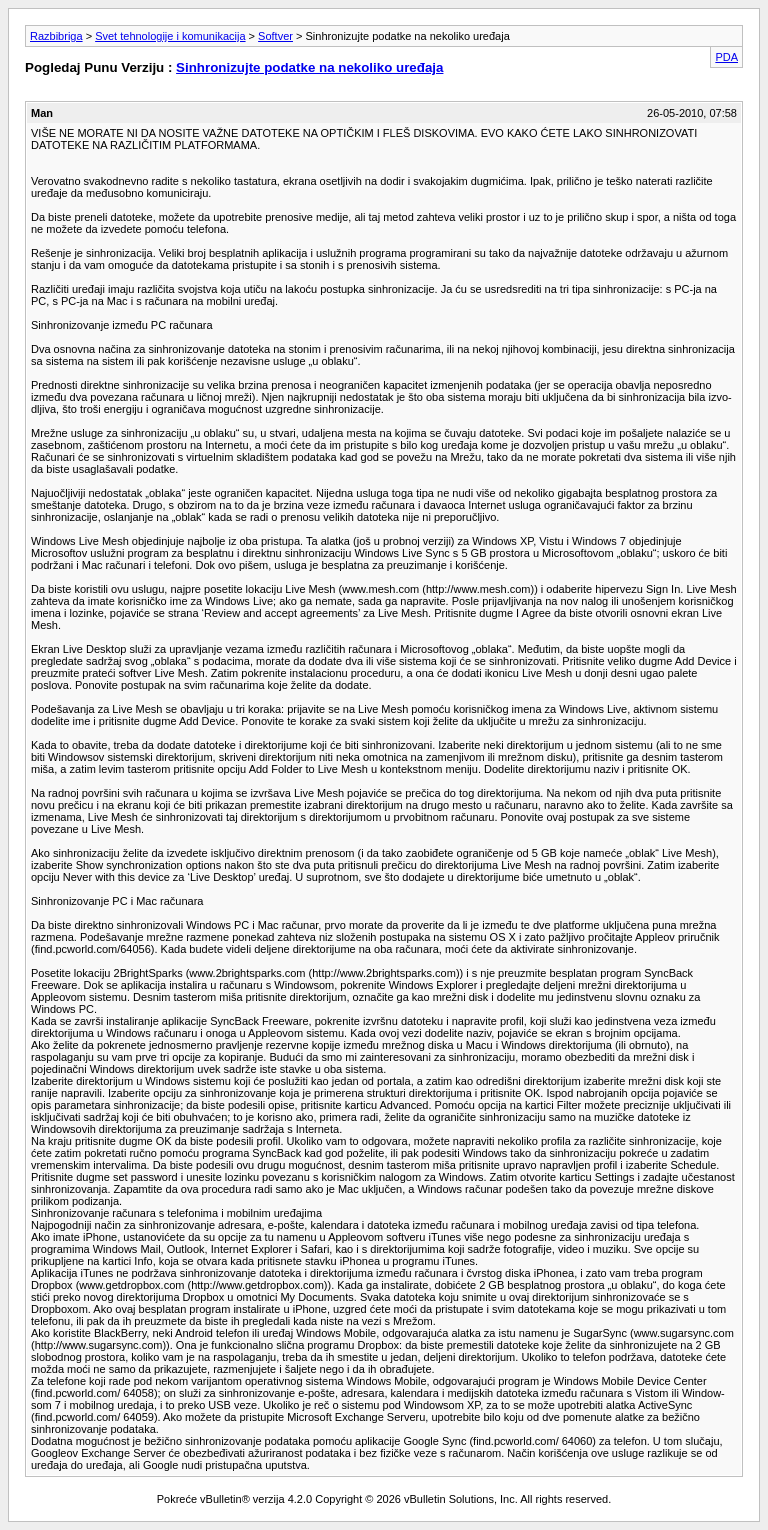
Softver (275, 36)
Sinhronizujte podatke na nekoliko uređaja (309, 67)
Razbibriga (56, 36)
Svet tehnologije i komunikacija (170, 36)
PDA (726, 57)
